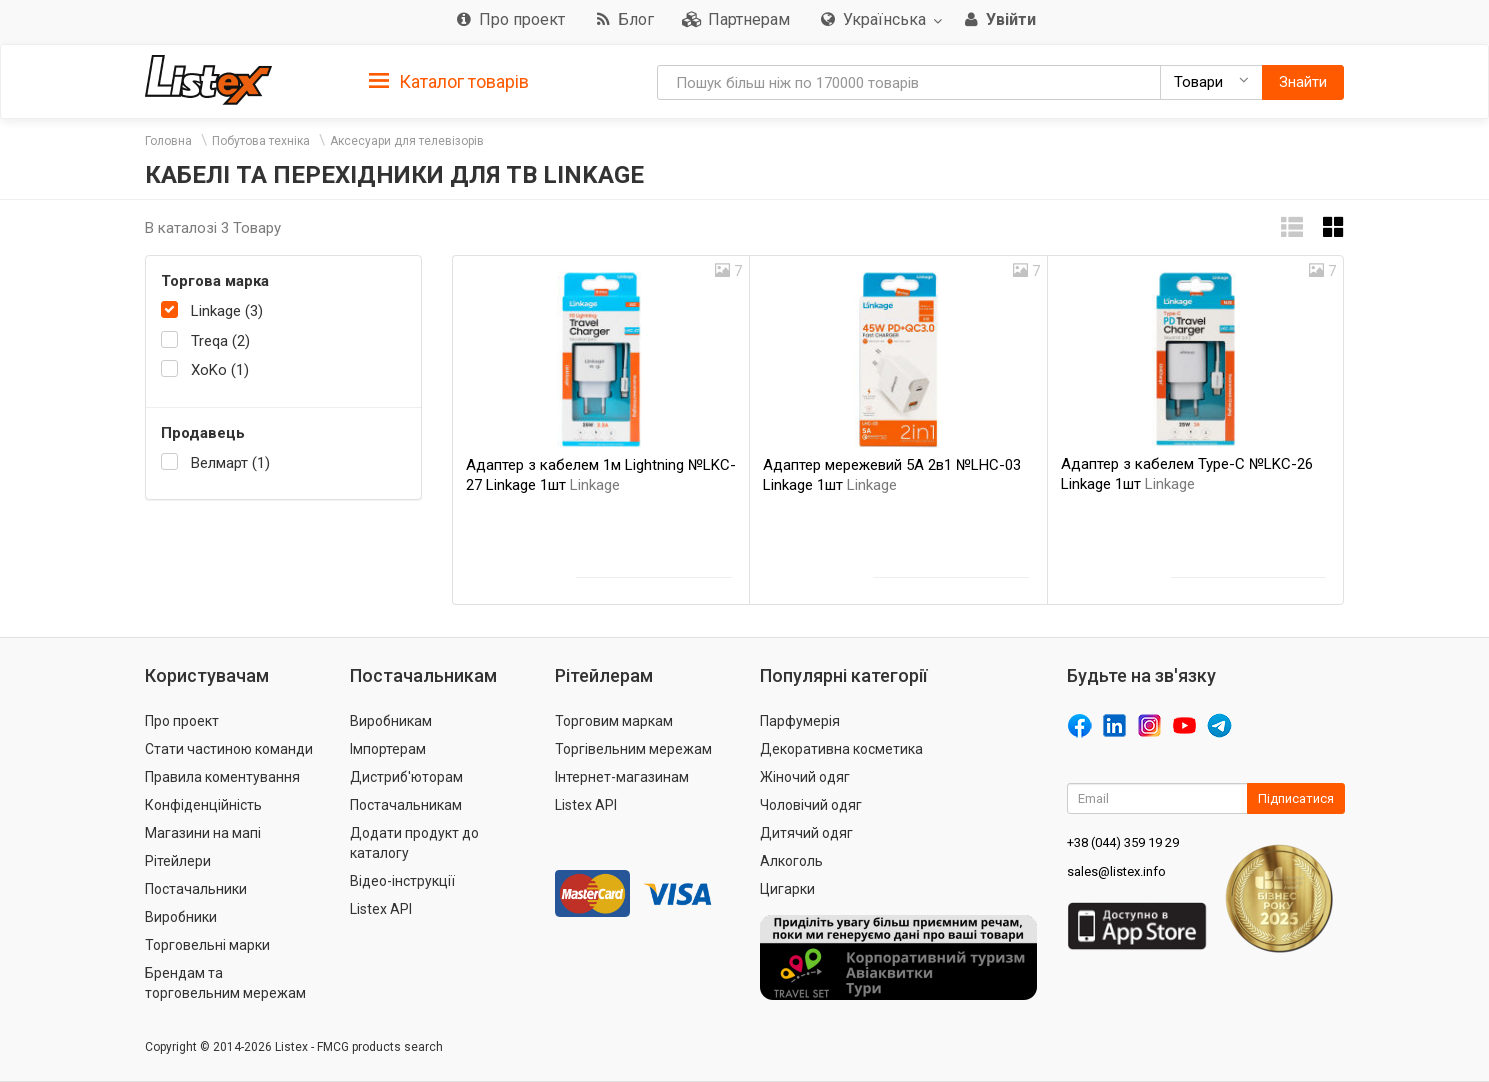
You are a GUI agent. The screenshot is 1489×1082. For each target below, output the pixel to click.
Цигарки (787, 889)
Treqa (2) (220, 341)
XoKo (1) (220, 370)
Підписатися (1296, 798)
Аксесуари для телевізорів (407, 141)
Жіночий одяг (805, 777)
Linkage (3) (227, 311)
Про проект (182, 721)
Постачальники (196, 889)
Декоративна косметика (841, 749)
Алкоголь (791, 861)
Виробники (181, 917)
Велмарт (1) (230, 463)
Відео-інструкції (402, 881)
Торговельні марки (207, 945)
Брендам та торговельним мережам (225, 983)
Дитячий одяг (806, 833)
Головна (168, 141)
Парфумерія (800, 721)
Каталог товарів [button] (449, 82)
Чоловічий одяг (811, 805)
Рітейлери (178, 861)
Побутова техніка (261, 141)
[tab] (449, 80)
